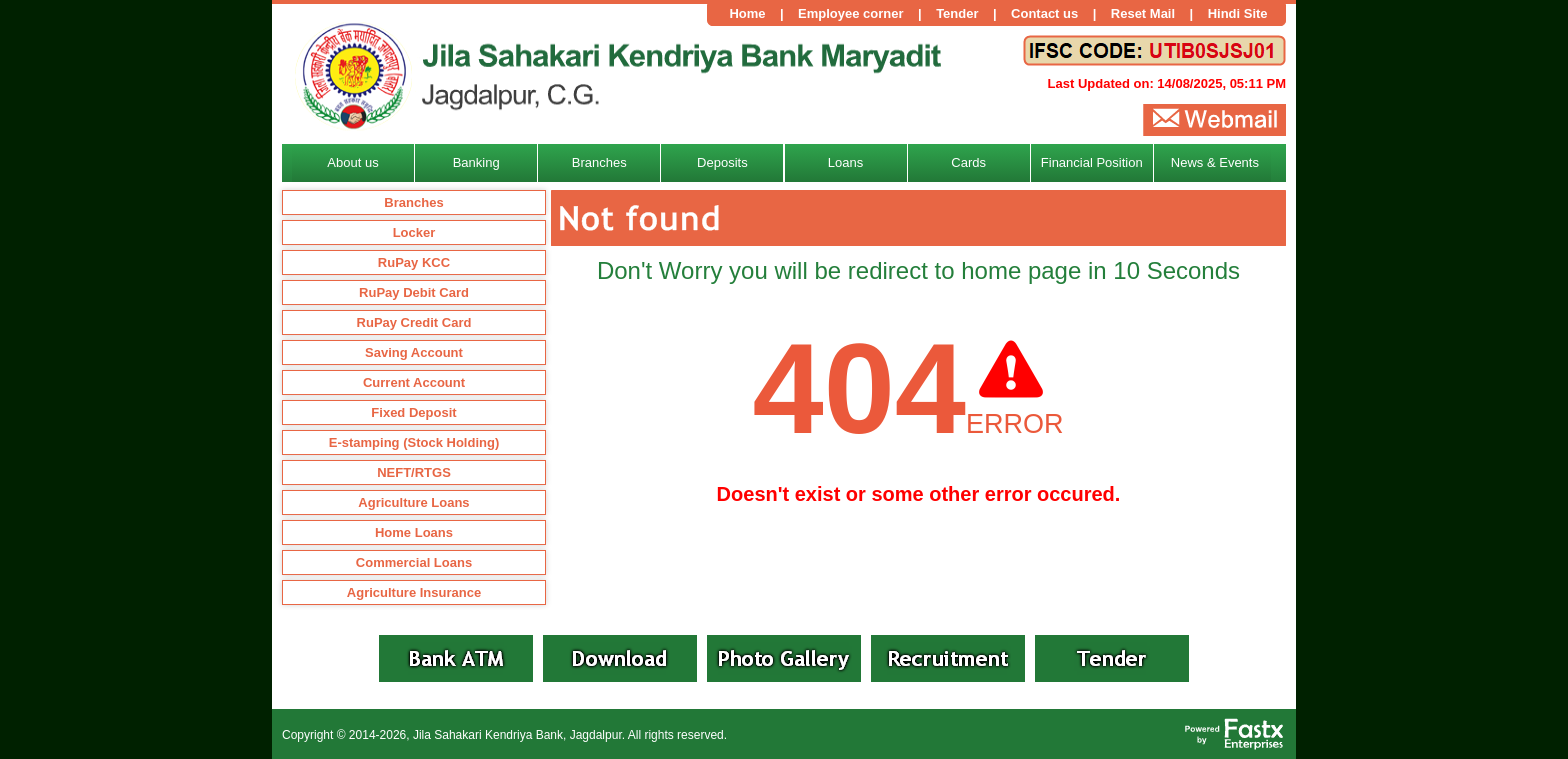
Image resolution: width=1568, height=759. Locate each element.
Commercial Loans (414, 562)
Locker (414, 232)
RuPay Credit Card (414, 322)
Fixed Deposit (413, 412)
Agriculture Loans (413, 502)
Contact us (1044, 13)
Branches (413, 202)
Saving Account (414, 352)
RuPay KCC (414, 262)
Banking (476, 162)
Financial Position (1092, 162)
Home (747, 13)
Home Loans (414, 532)
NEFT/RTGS (414, 472)
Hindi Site (1238, 13)
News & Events (1215, 162)
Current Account (414, 382)
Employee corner (851, 13)
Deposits (722, 162)
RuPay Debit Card (414, 292)
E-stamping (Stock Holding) (414, 442)
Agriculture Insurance (414, 592)
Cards (968, 162)
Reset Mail (1143, 13)
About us (352, 162)
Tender (957, 13)
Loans (845, 162)
